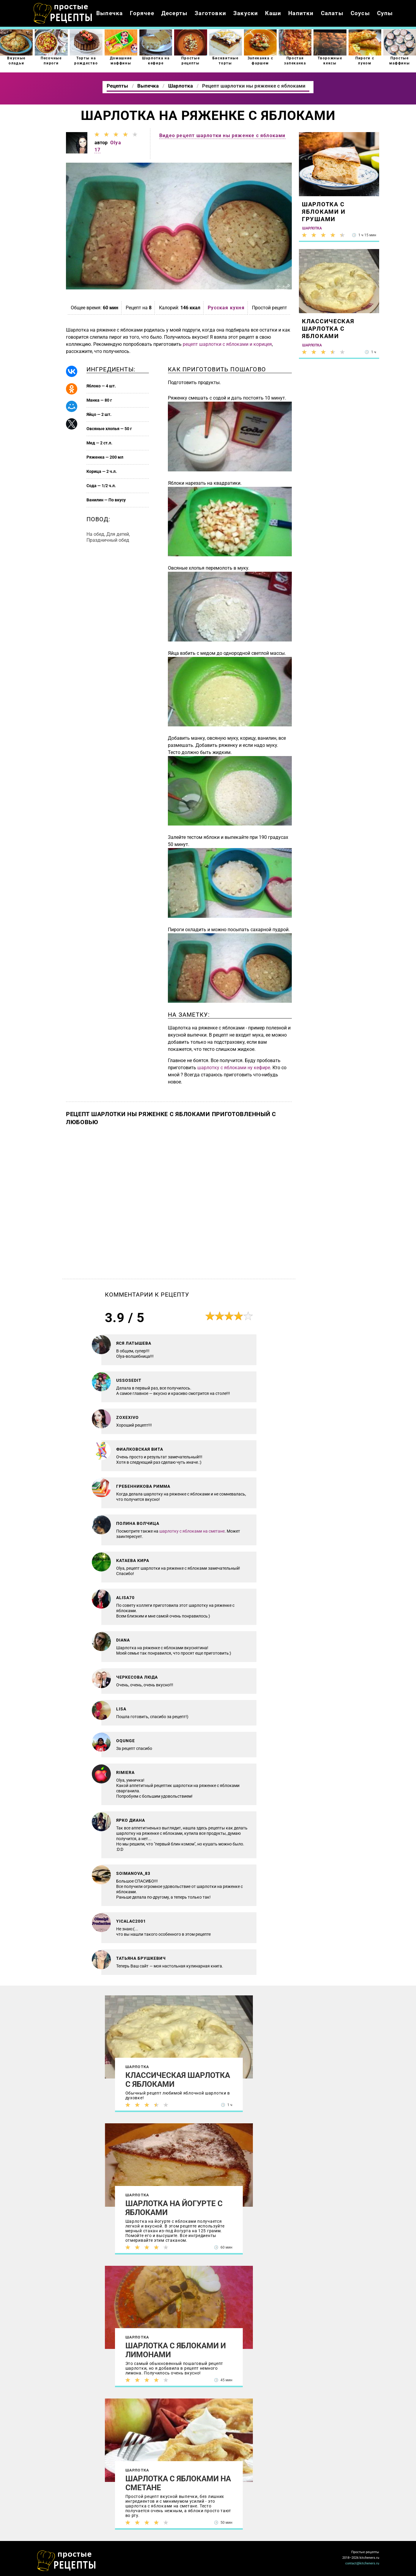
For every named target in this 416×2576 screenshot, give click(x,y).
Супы (385, 13)
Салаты (332, 13)
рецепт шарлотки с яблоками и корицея (227, 344)
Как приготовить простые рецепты (63, 13)
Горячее (142, 13)
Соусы (360, 13)
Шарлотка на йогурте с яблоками (174, 2208)
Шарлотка (137, 2067)
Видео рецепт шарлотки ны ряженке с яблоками (222, 135)
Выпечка (109, 13)
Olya (115, 142)
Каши (273, 13)
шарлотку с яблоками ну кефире (233, 1067)
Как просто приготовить (66, 2560)
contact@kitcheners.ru (362, 2563)
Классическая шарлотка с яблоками (177, 2080)
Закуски (245, 13)
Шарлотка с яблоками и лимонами (175, 2350)
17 (97, 150)
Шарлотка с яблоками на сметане (178, 2483)
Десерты (174, 13)
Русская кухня (226, 307)
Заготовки (210, 13)
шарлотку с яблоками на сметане (192, 1531)
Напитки (300, 13)
